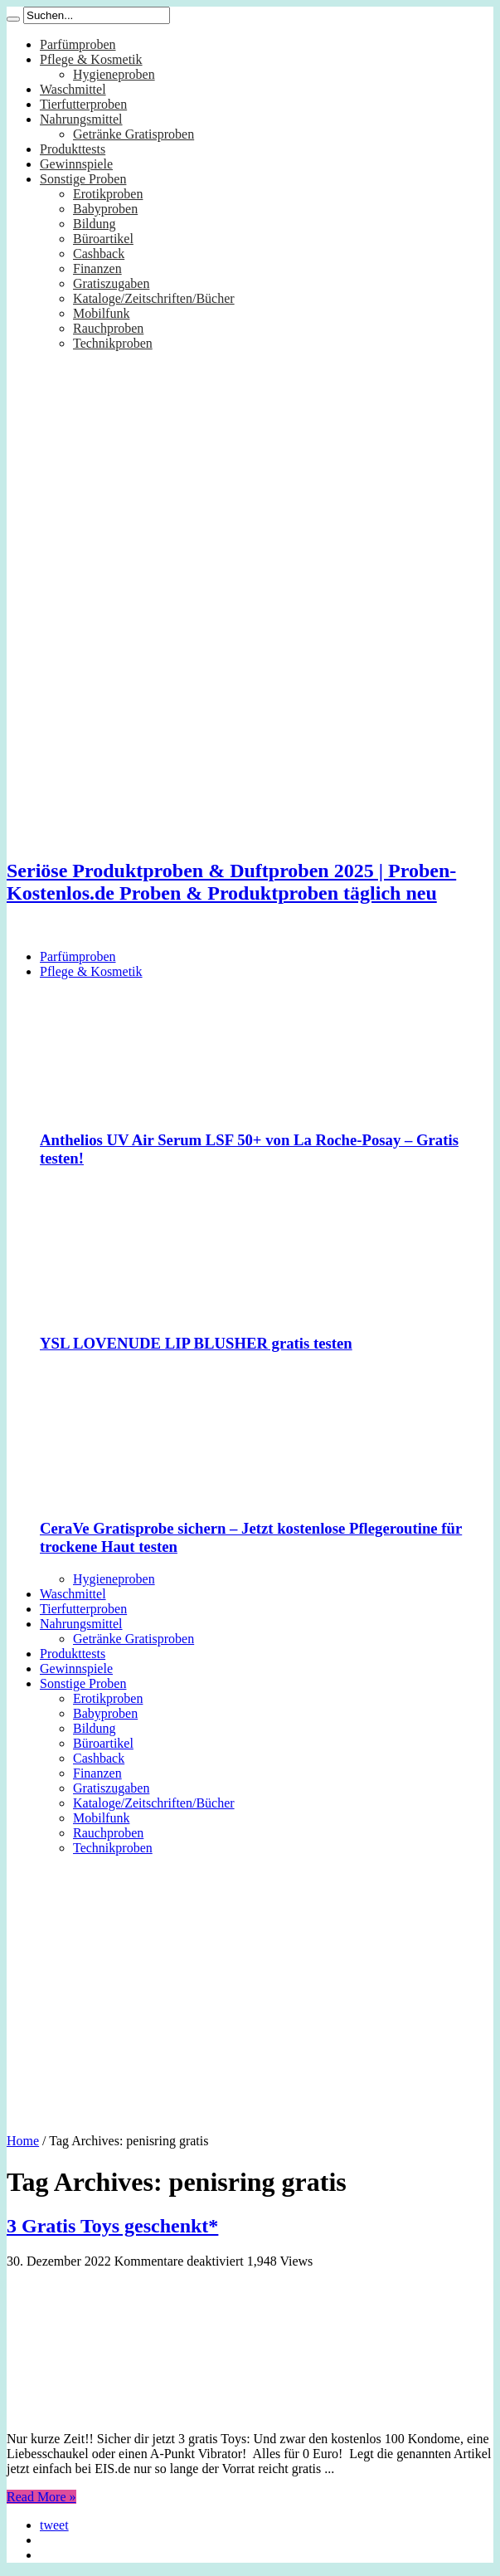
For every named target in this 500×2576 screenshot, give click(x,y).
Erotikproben (108, 194)
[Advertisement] (250, 1988)
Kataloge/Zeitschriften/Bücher (154, 298)
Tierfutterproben (83, 104)
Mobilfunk (101, 313)
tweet (54, 2525)
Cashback (98, 253)
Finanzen (97, 268)
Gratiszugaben (111, 283)
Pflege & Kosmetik (91, 59)
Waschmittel (73, 89)
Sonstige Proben (83, 179)
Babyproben (105, 209)
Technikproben (113, 343)
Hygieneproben (114, 74)
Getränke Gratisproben (133, 134)
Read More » (41, 2497)
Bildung (94, 224)
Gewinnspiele (76, 164)
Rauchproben (108, 328)
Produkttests (72, 149)
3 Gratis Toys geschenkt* (112, 2226)
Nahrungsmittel (81, 119)
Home (23, 2141)
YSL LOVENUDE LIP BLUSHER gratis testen (196, 1343)
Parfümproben (78, 44)
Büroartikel (103, 239)
